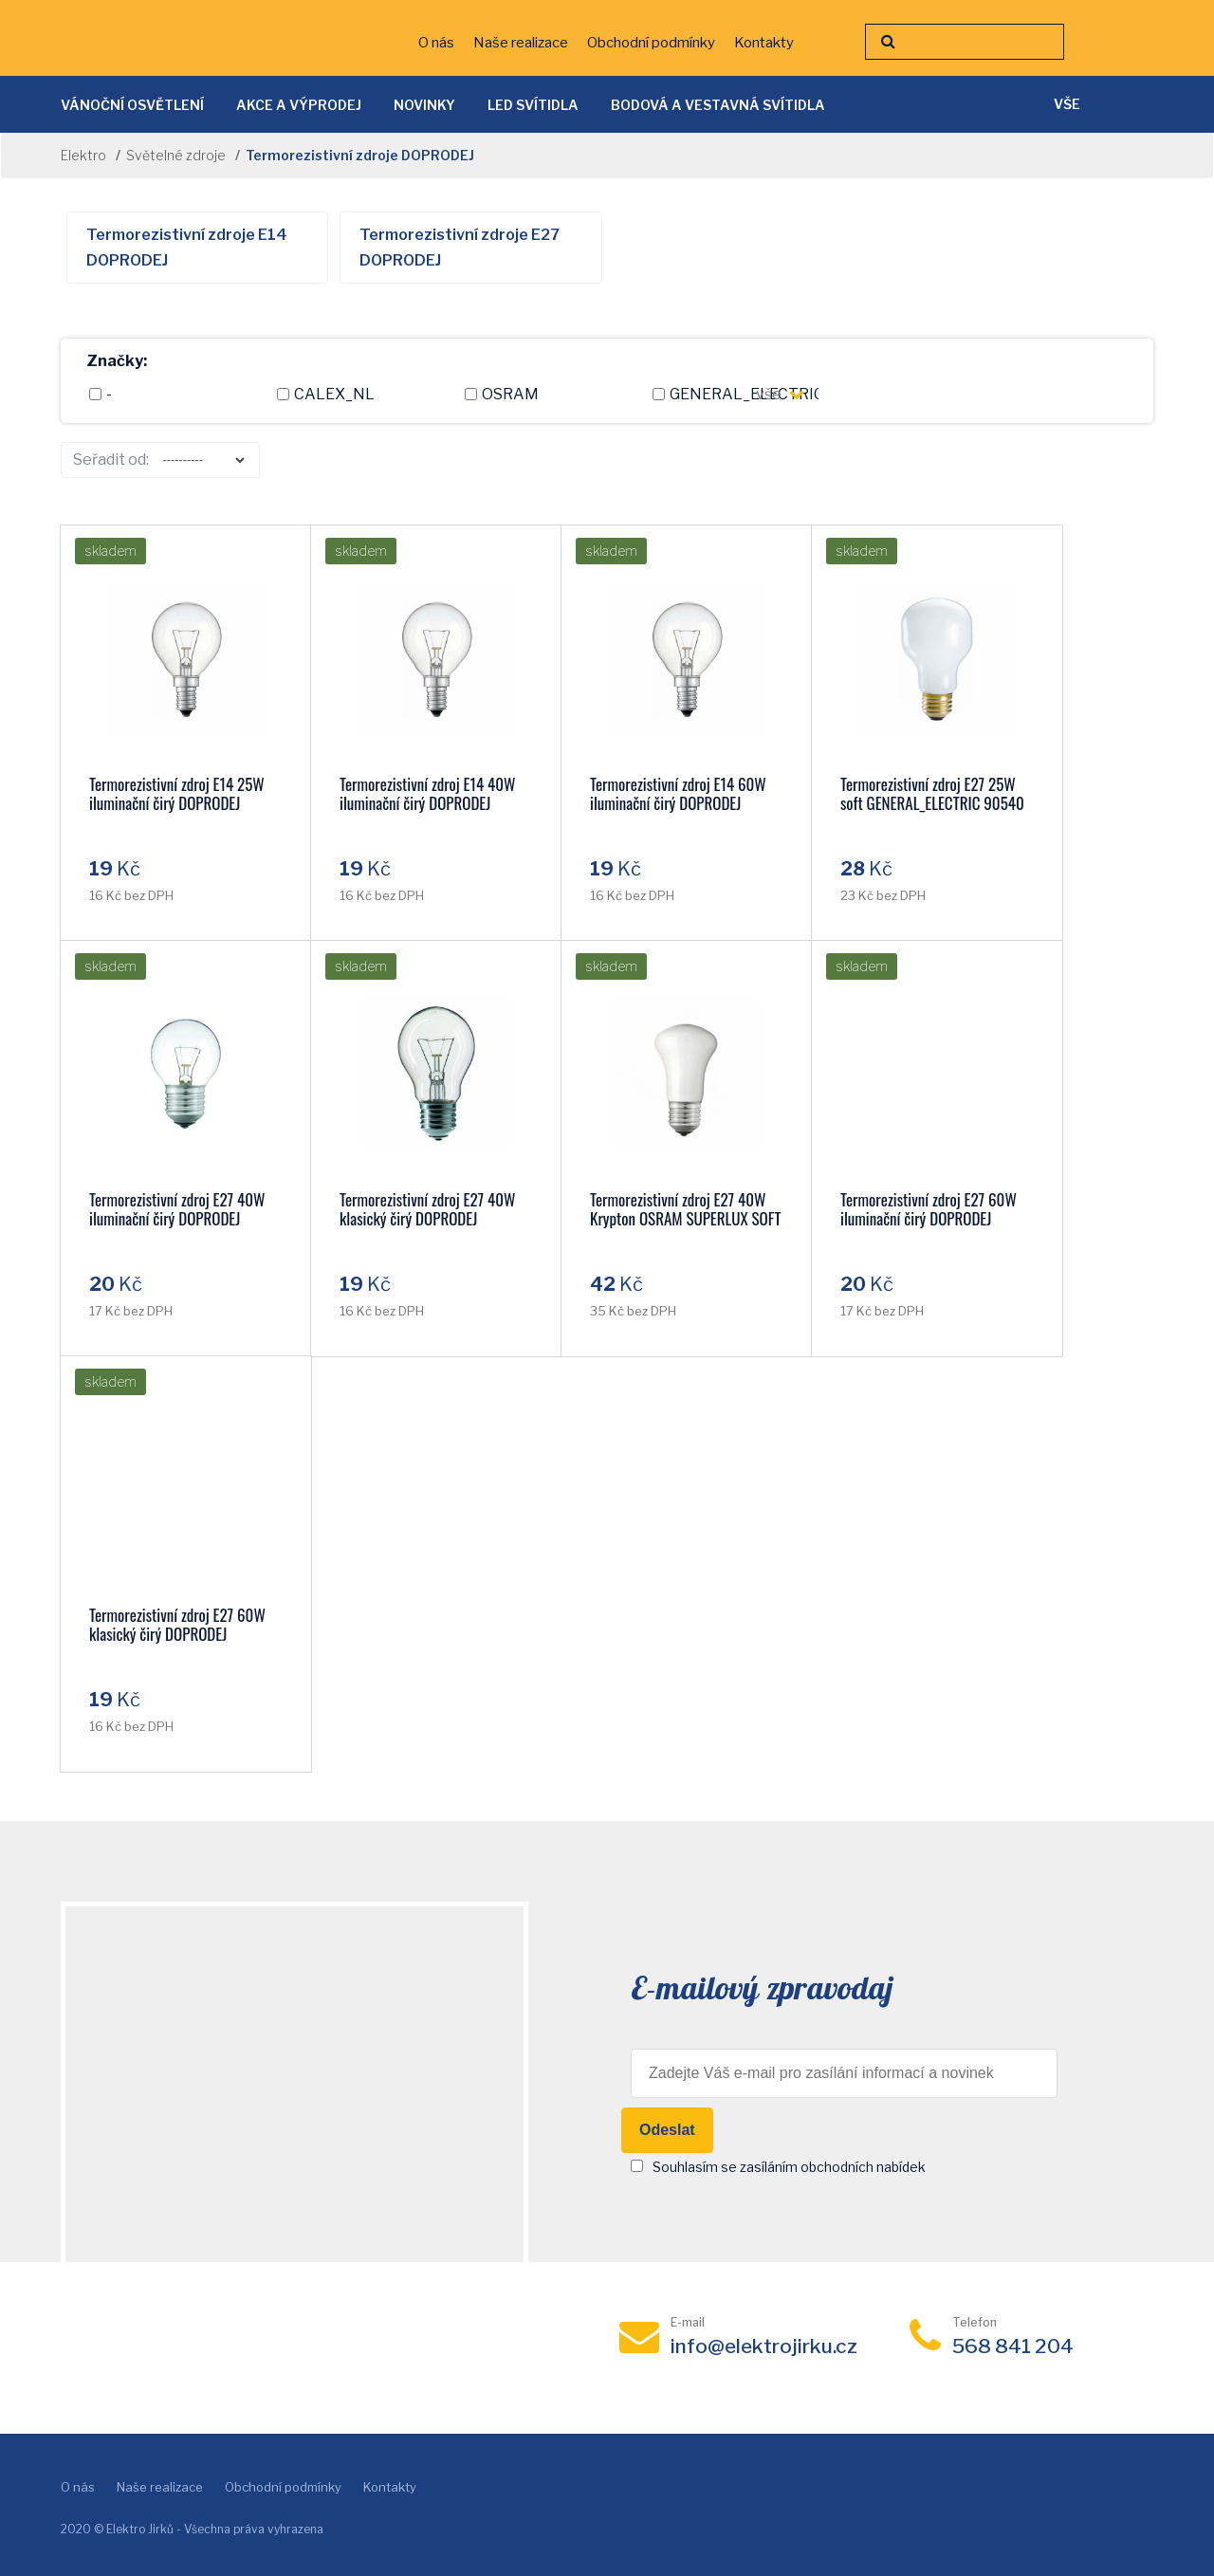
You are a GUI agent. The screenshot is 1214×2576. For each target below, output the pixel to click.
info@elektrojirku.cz (764, 2346)
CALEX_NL (326, 394)
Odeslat (667, 2130)
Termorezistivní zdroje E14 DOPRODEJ (186, 247)
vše (780, 394)
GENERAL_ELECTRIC (724, 394)
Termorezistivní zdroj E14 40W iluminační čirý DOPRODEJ (427, 793)
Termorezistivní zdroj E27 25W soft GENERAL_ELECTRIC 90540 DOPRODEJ (932, 803)
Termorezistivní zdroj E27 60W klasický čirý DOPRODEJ (177, 1624)
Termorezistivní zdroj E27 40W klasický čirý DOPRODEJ (427, 1208)
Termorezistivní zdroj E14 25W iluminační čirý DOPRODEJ (177, 793)
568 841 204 (1013, 2346)
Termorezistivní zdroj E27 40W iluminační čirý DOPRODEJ (177, 1208)
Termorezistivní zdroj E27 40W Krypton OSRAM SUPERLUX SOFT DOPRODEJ (685, 1218)
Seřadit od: (111, 460)
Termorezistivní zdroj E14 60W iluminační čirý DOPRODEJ (678, 793)
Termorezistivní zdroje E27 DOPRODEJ (459, 247)
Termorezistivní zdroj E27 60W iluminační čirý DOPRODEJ (928, 1208)
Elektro (83, 155)
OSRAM (502, 394)
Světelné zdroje (176, 155)
